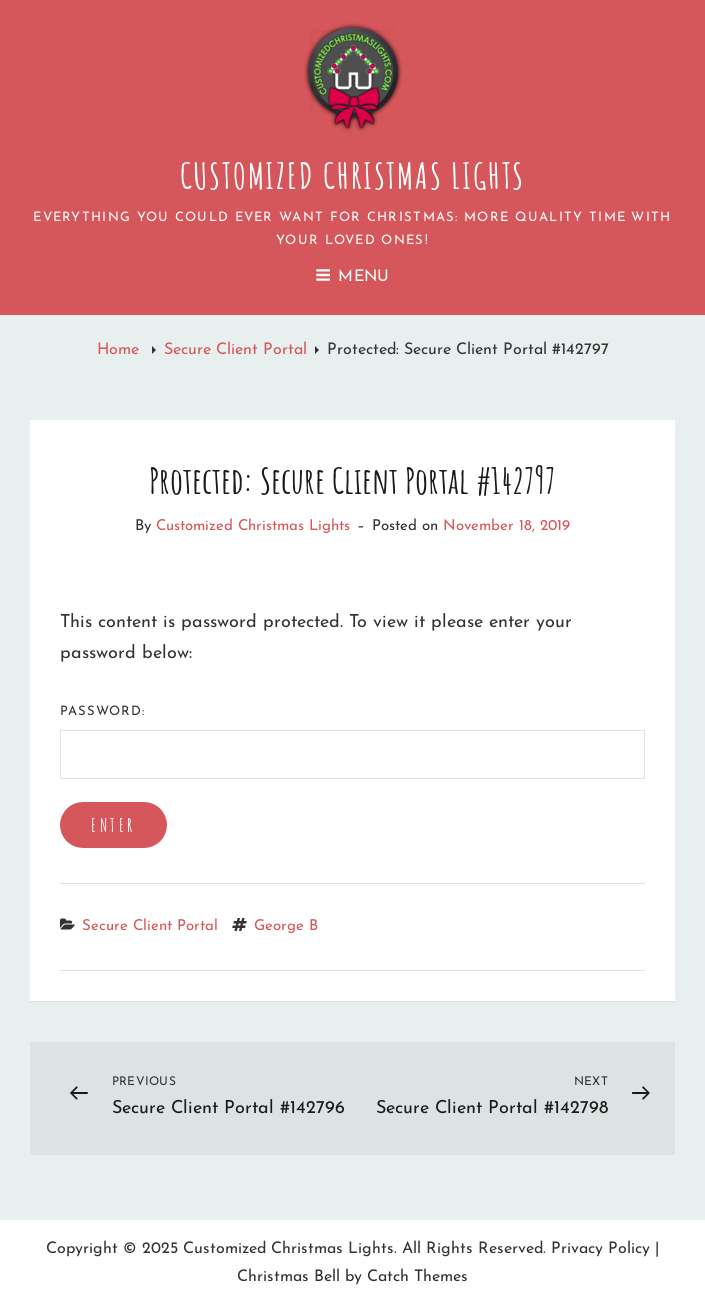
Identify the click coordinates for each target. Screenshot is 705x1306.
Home (120, 350)
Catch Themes (417, 1277)
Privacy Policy (600, 1249)
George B (286, 926)
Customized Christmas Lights (353, 175)
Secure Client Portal (235, 350)
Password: (352, 742)
